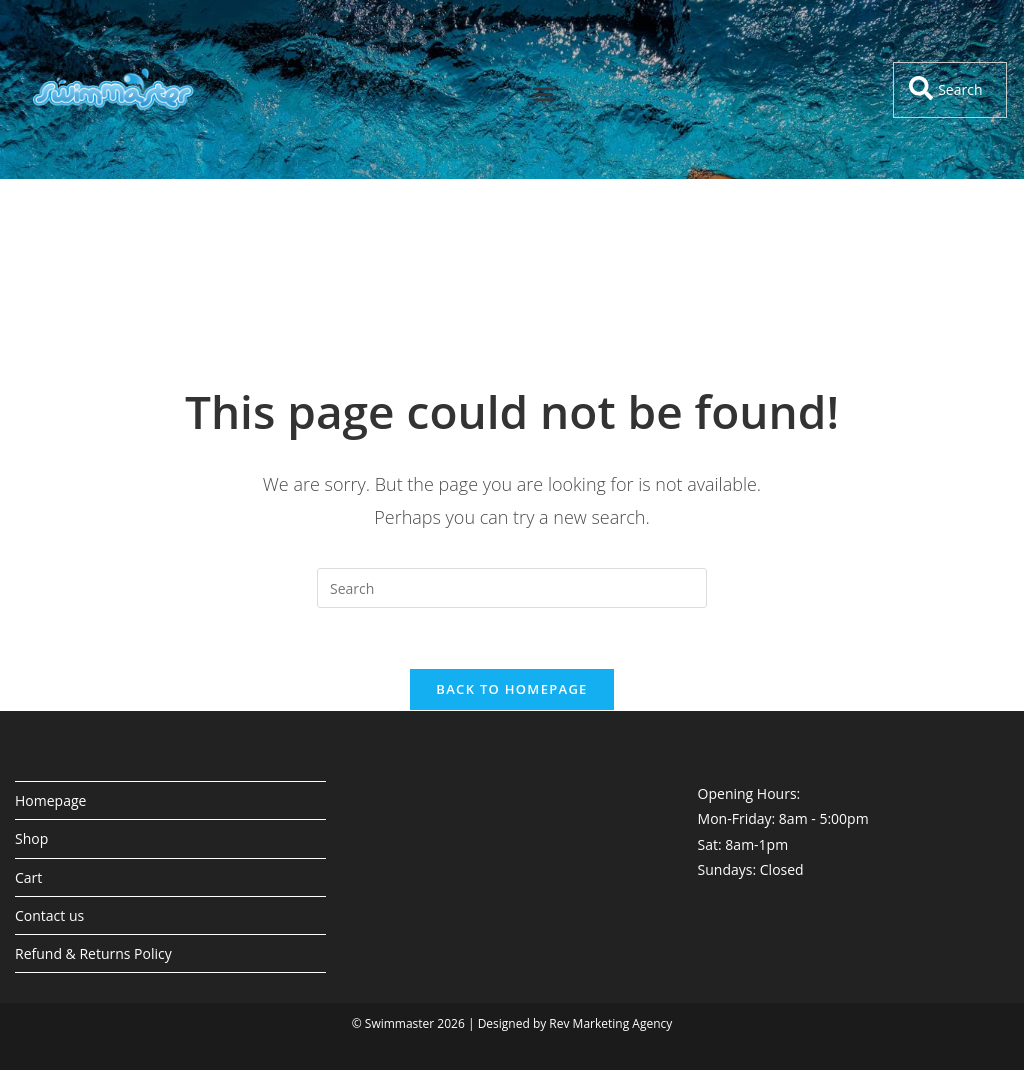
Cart (28, 877)
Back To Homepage (511, 689)
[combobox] (950, 90)
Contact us (49, 915)
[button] (543, 94)
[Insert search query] (512, 588)
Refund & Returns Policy (93, 953)
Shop (31, 838)
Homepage (50, 800)
